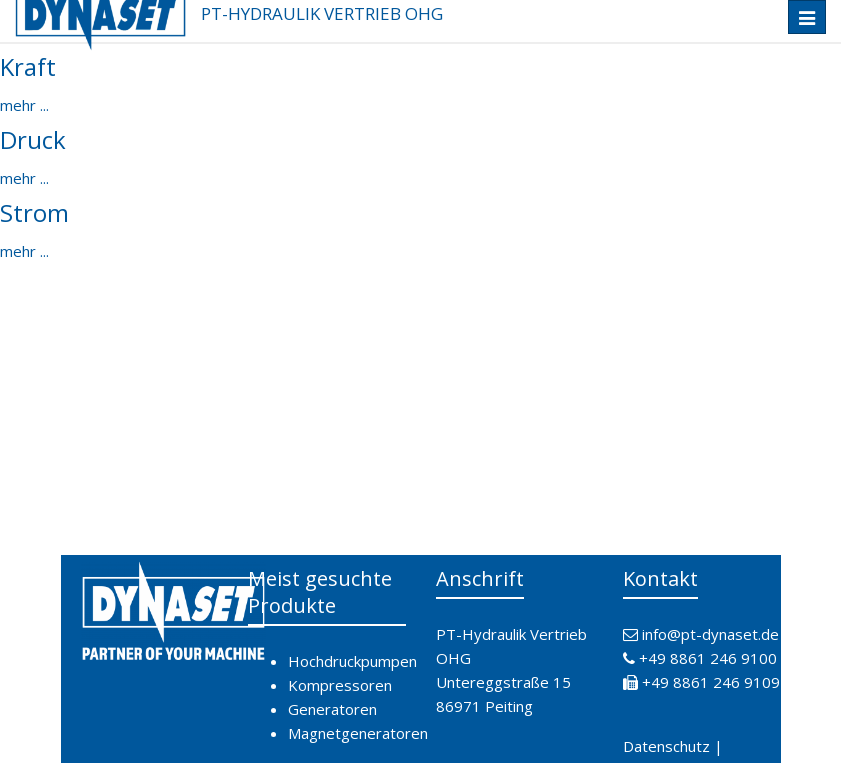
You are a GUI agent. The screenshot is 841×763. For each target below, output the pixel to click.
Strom (34, 212)
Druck (33, 139)
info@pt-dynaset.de (710, 634)
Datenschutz (666, 746)
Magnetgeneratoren (358, 733)
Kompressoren (340, 685)
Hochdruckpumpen (352, 661)
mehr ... (24, 105)
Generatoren (332, 709)
